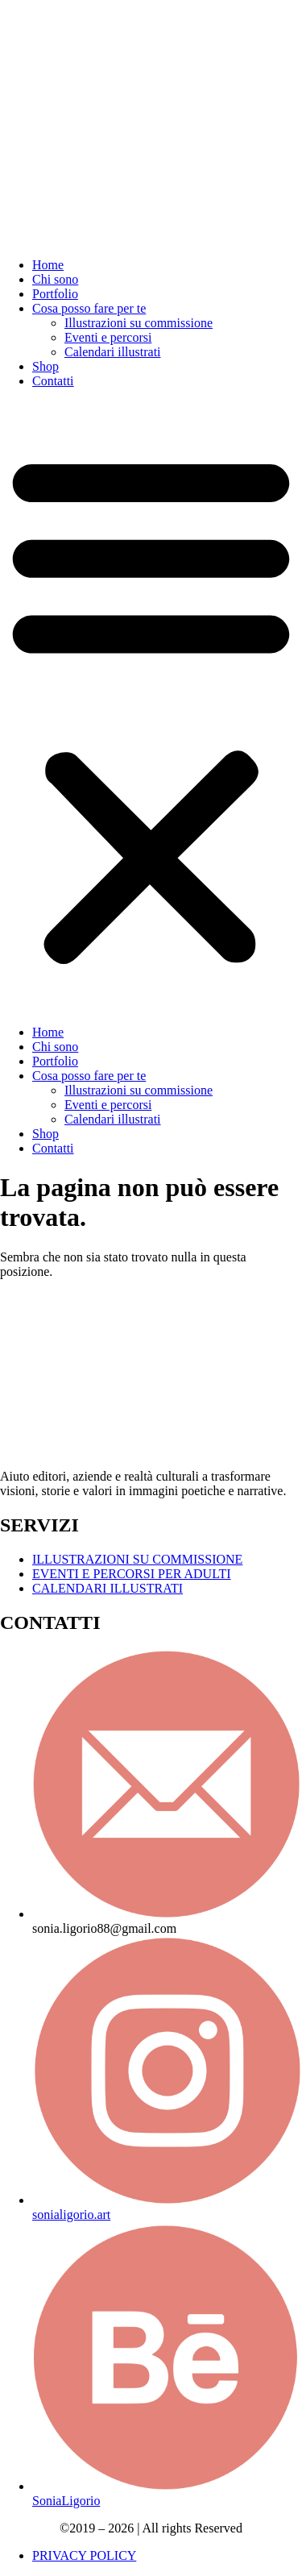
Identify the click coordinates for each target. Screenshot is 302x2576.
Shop (45, 366)
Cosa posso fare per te (89, 308)
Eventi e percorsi (107, 337)
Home (48, 265)
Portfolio (55, 294)
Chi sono (55, 279)
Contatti (53, 381)
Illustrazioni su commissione (138, 323)
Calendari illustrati (112, 352)
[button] (151, 706)
